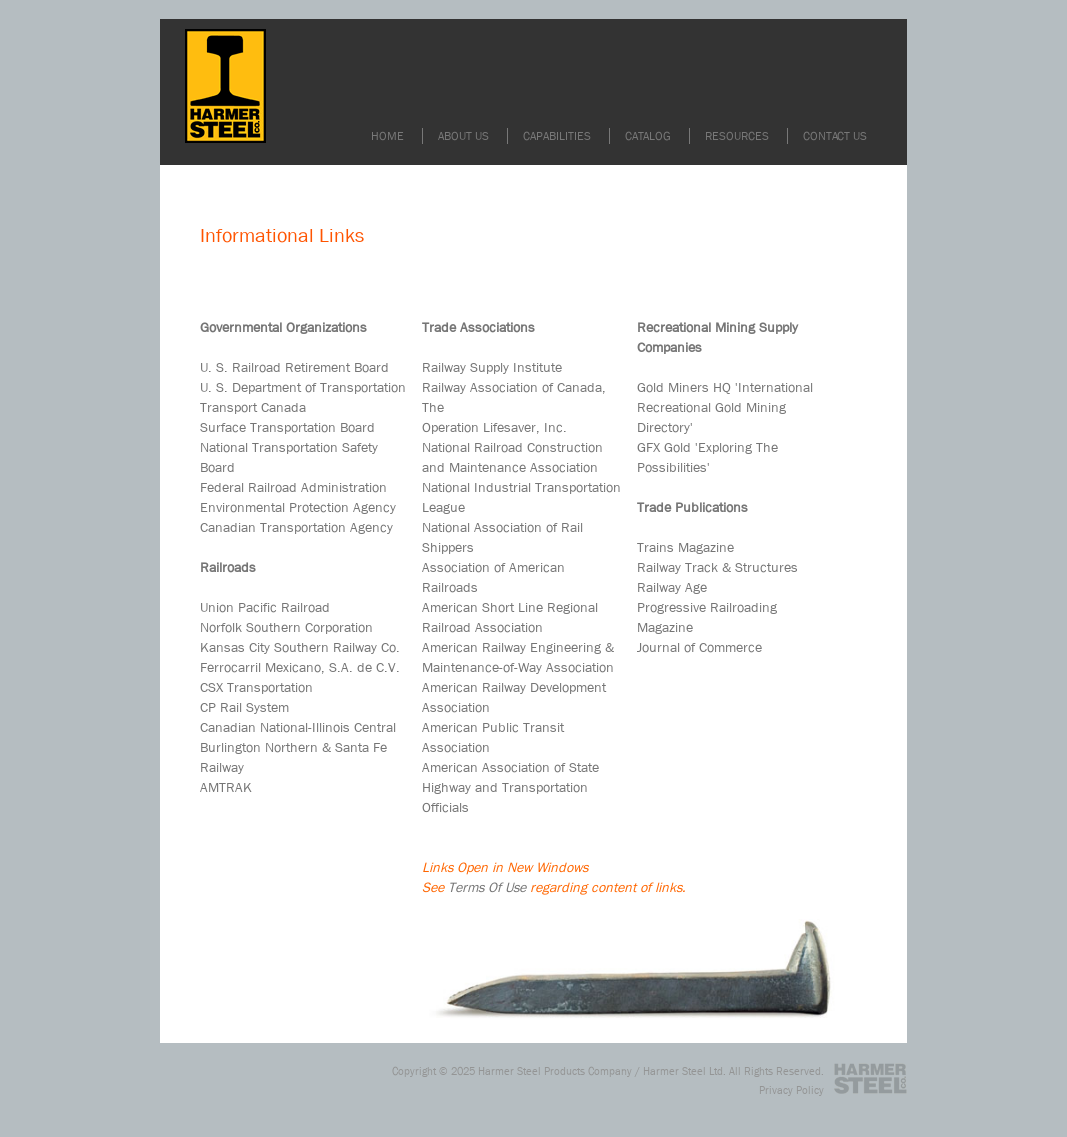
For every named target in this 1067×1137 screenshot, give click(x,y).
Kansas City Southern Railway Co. (300, 647)
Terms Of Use (487, 887)
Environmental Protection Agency (298, 507)
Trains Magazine (685, 547)
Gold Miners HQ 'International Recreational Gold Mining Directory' (725, 407)
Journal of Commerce (699, 647)
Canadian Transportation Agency (296, 527)
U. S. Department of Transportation (303, 387)
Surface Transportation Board (287, 427)
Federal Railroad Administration (293, 487)
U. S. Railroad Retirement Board (294, 367)
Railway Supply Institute (492, 367)
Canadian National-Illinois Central (298, 727)
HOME (387, 136)
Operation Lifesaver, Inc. (494, 427)
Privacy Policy (791, 1089)
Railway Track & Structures (717, 567)
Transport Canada (253, 407)
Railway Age (672, 587)
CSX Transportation (256, 687)
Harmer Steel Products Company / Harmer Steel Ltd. (602, 1070)
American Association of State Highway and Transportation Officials (510, 787)
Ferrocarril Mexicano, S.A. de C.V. (300, 667)
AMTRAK (226, 787)
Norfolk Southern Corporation (286, 627)
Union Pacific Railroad (265, 607)
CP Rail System (244, 707)
